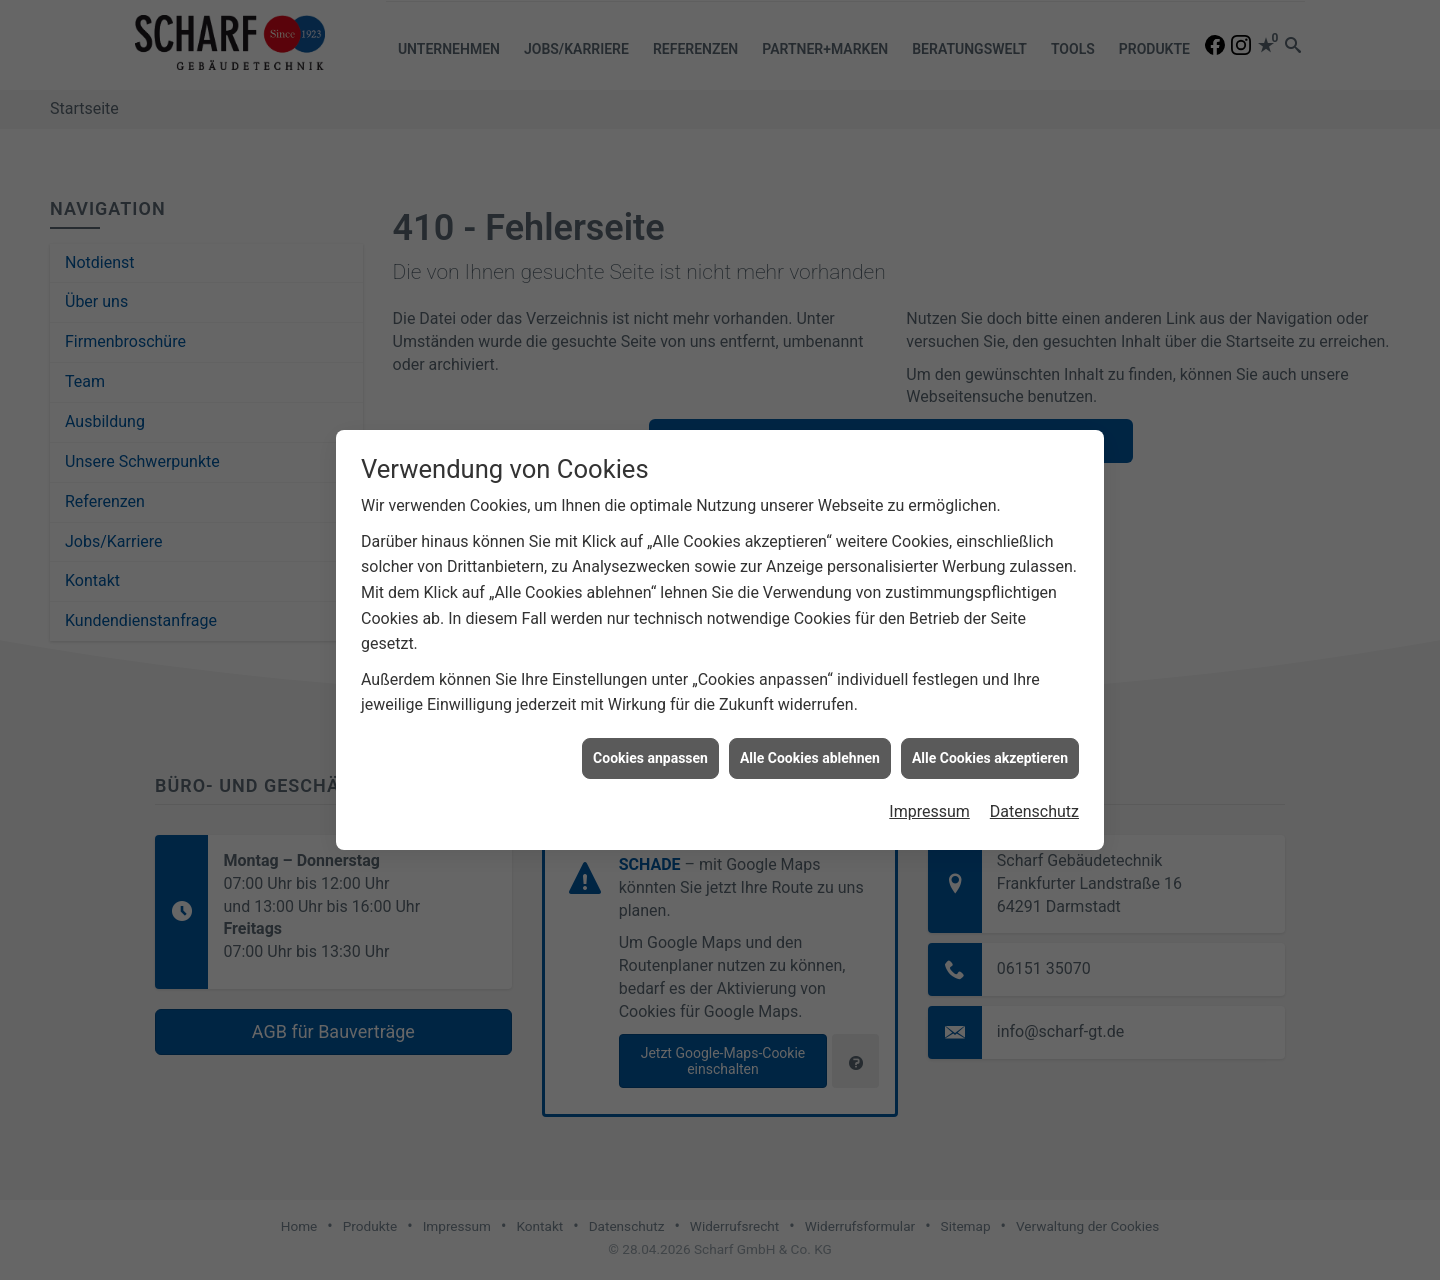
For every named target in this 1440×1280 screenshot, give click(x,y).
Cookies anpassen (650, 747)
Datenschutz (1034, 800)
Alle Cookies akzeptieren (990, 747)
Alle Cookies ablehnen (810, 747)
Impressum (929, 800)
